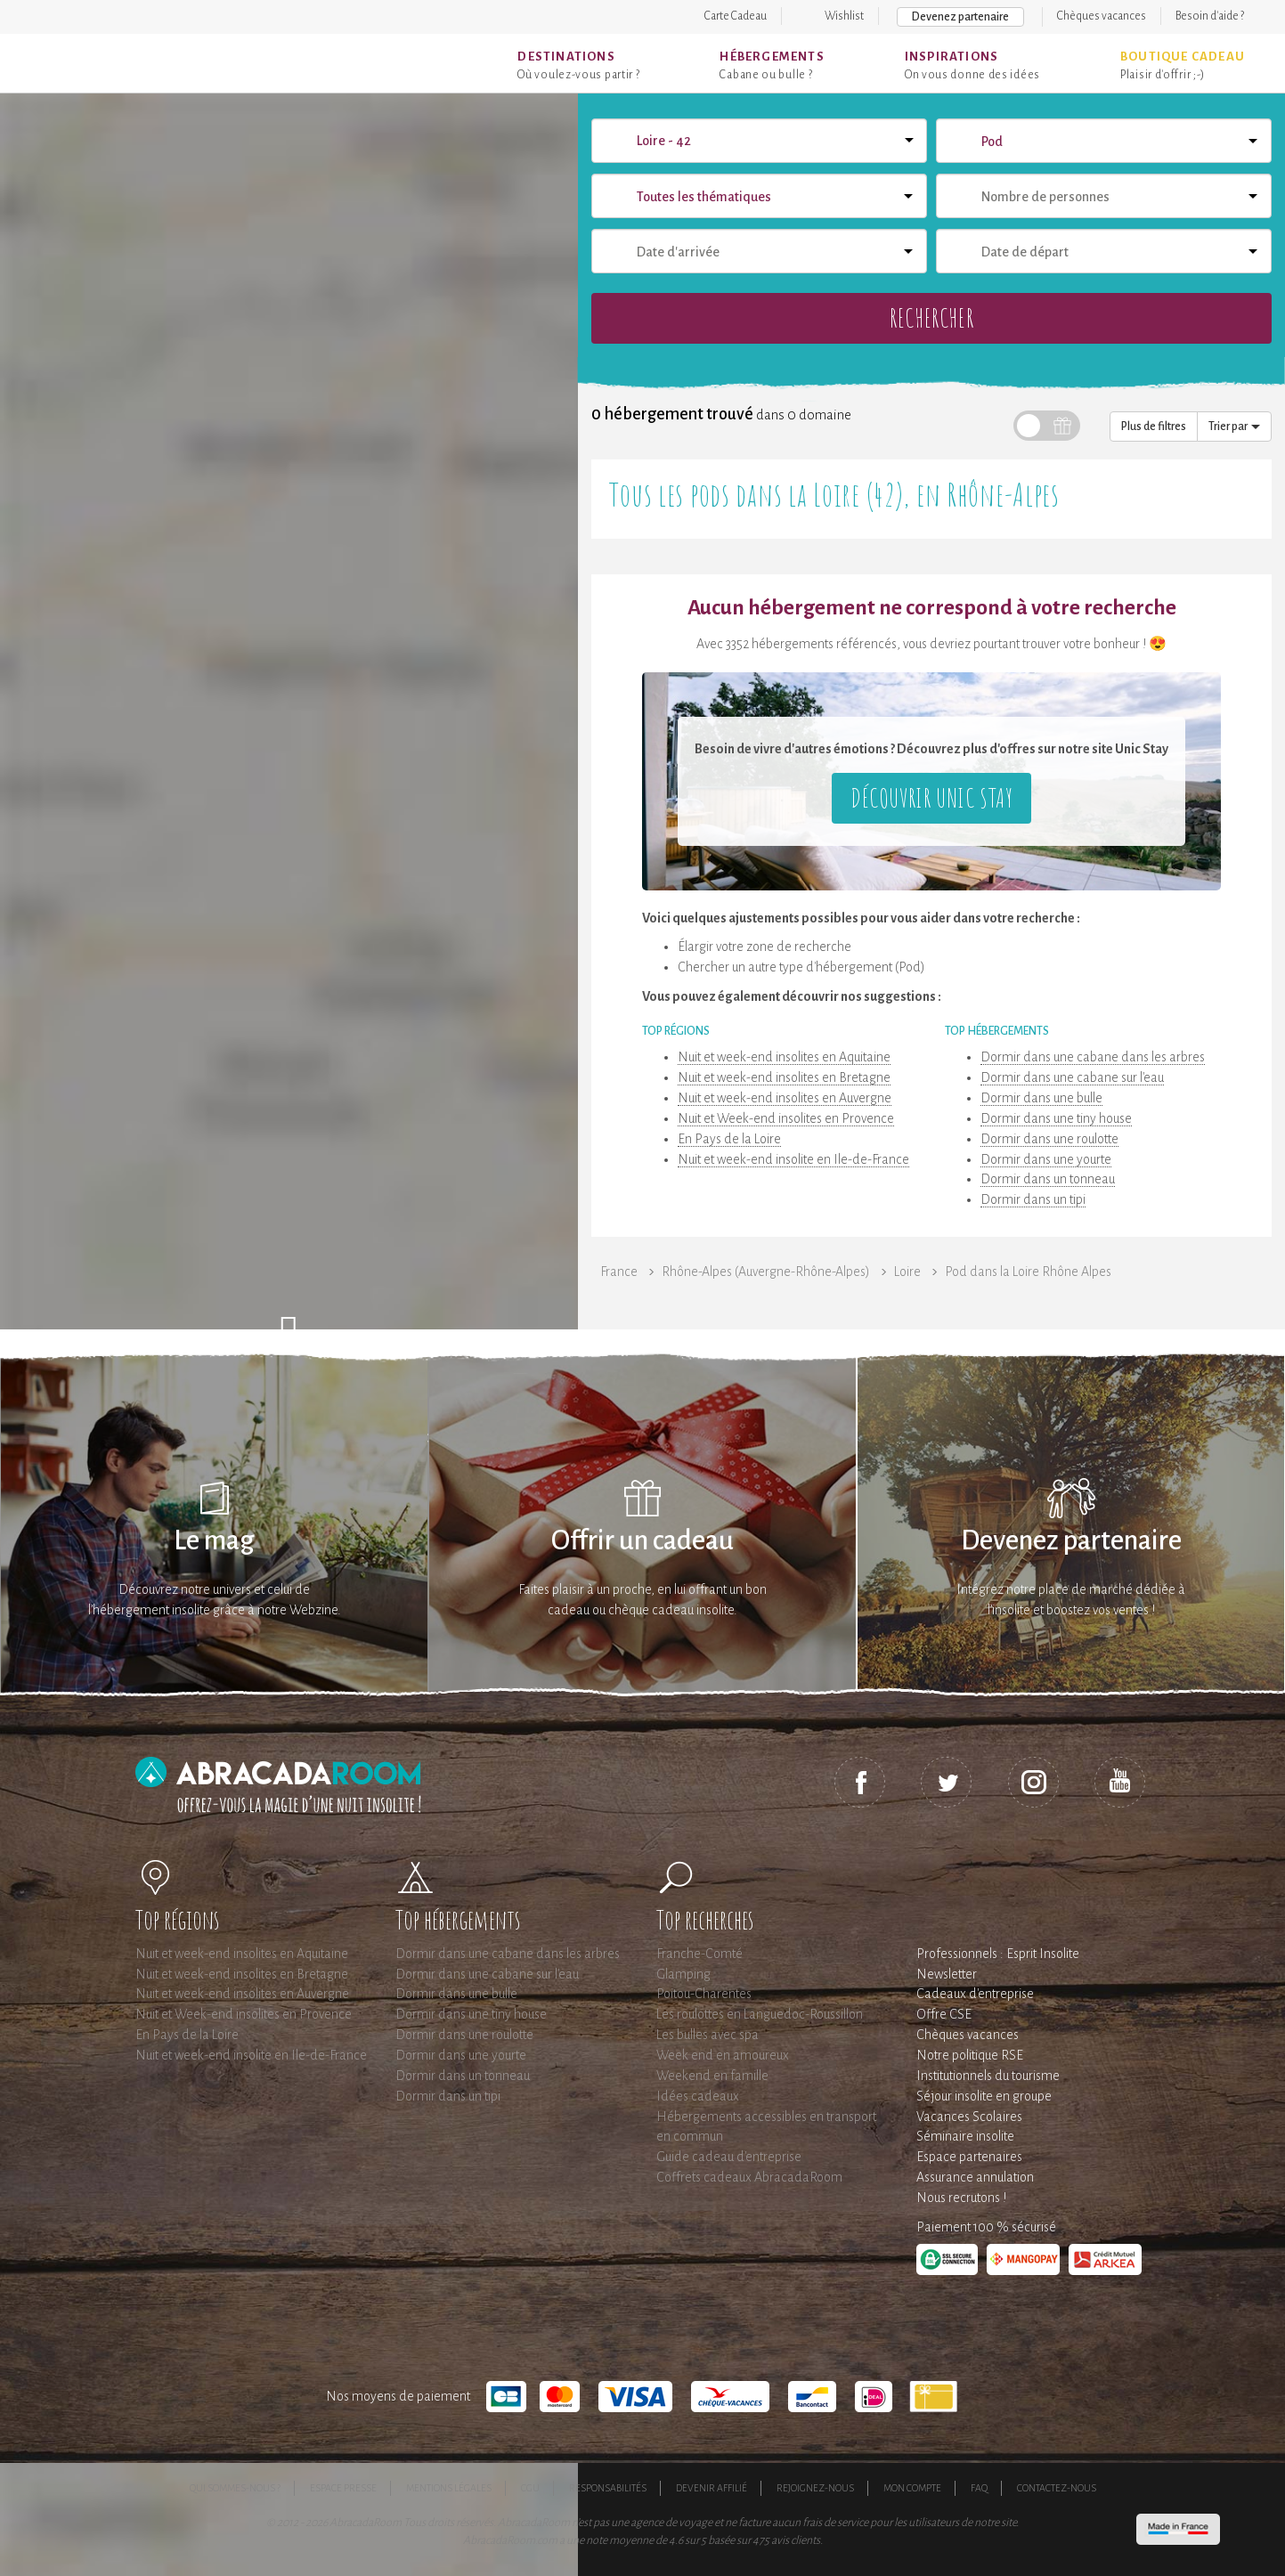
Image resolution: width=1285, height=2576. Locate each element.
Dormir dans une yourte (1045, 1159)
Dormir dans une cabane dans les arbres (1092, 1057)
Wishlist (844, 16)
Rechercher (931, 317)
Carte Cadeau (735, 16)
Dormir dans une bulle (1041, 1098)
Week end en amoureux (722, 2055)
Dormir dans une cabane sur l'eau (1072, 1077)
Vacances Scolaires (969, 2116)
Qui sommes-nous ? (235, 2488)
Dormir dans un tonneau (1047, 1179)
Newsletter (946, 1974)
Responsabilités (608, 2488)
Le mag (214, 1541)
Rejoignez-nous (815, 2488)
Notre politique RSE (969, 2055)
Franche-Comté (699, 1953)
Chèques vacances (1101, 16)
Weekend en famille (712, 2075)
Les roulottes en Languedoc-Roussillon (759, 2014)
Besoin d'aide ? (1209, 16)
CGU (530, 2488)
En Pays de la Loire (729, 1139)
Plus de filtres (1153, 426)
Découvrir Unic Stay (931, 797)
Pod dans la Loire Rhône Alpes (1028, 1271)
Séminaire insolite (965, 2136)
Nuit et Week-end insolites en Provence (786, 1118)
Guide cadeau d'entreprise (728, 2156)
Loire (907, 1271)
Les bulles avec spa (707, 2034)
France (619, 1271)
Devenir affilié (711, 2488)
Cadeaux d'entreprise (975, 1994)
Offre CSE (944, 2014)
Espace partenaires (969, 2156)
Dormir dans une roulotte (1049, 1139)
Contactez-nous (1056, 2488)
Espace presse (343, 2488)
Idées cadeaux (697, 2096)
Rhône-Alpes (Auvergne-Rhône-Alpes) (766, 1271)
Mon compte (912, 2488)
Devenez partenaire (960, 17)
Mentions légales (449, 2488)
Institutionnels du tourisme (988, 2075)
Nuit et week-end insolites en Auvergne (784, 1098)
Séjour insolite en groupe (984, 2096)
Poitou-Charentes (704, 1994)
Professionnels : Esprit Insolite (997, 1953)
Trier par (1234, 426)
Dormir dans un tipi (1033, 1199)
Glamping (683, 1974)
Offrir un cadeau (642, 1541)
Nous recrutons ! (961, 2197)
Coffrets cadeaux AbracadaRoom (749, 2177)
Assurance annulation (975, 2177)
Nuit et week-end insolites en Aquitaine (784, 1057)
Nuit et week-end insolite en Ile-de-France (793, 1159)
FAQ (979, 2488)
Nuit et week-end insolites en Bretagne (784, 1077)
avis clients (795, 2540)
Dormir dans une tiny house (1056, 1118)
